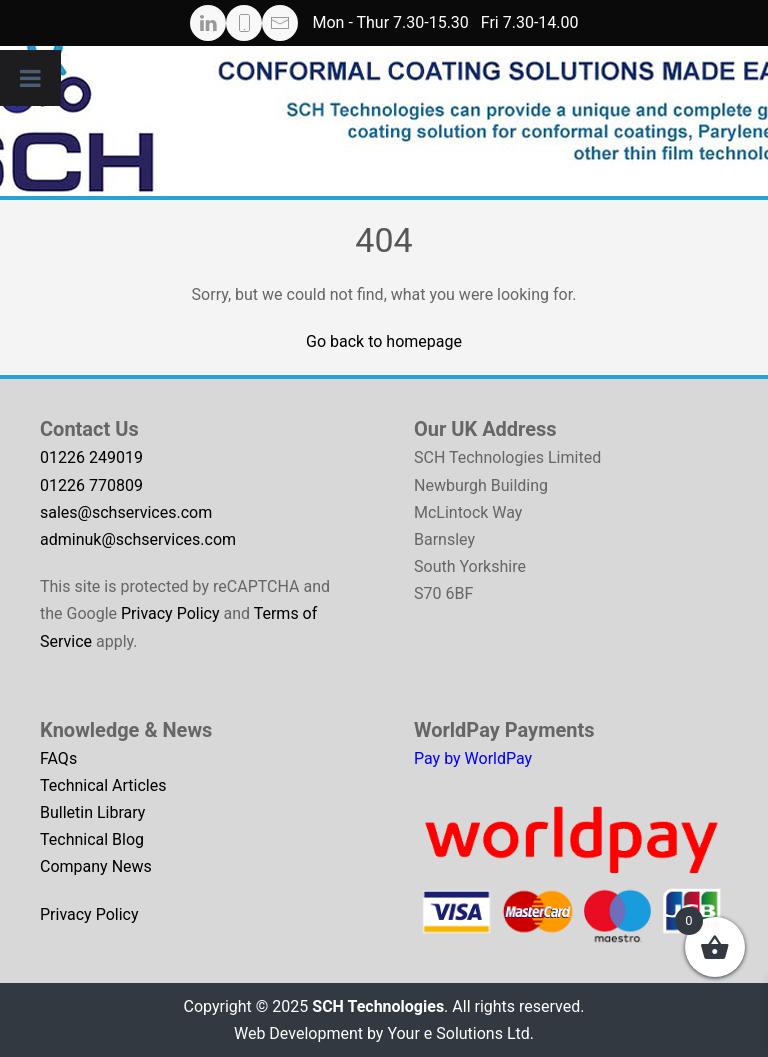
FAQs (58, 758)
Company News (96, 866)
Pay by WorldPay (473, 758)
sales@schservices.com (126, 512)
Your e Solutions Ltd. (460, 1033)
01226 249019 (91, 457)
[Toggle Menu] (30, 78)
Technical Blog (92, 839)
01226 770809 (91, 485)
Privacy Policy (170, 613)
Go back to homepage (384, 341)
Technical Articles (103, 785)
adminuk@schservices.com (138, 539)
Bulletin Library (92, 812)
